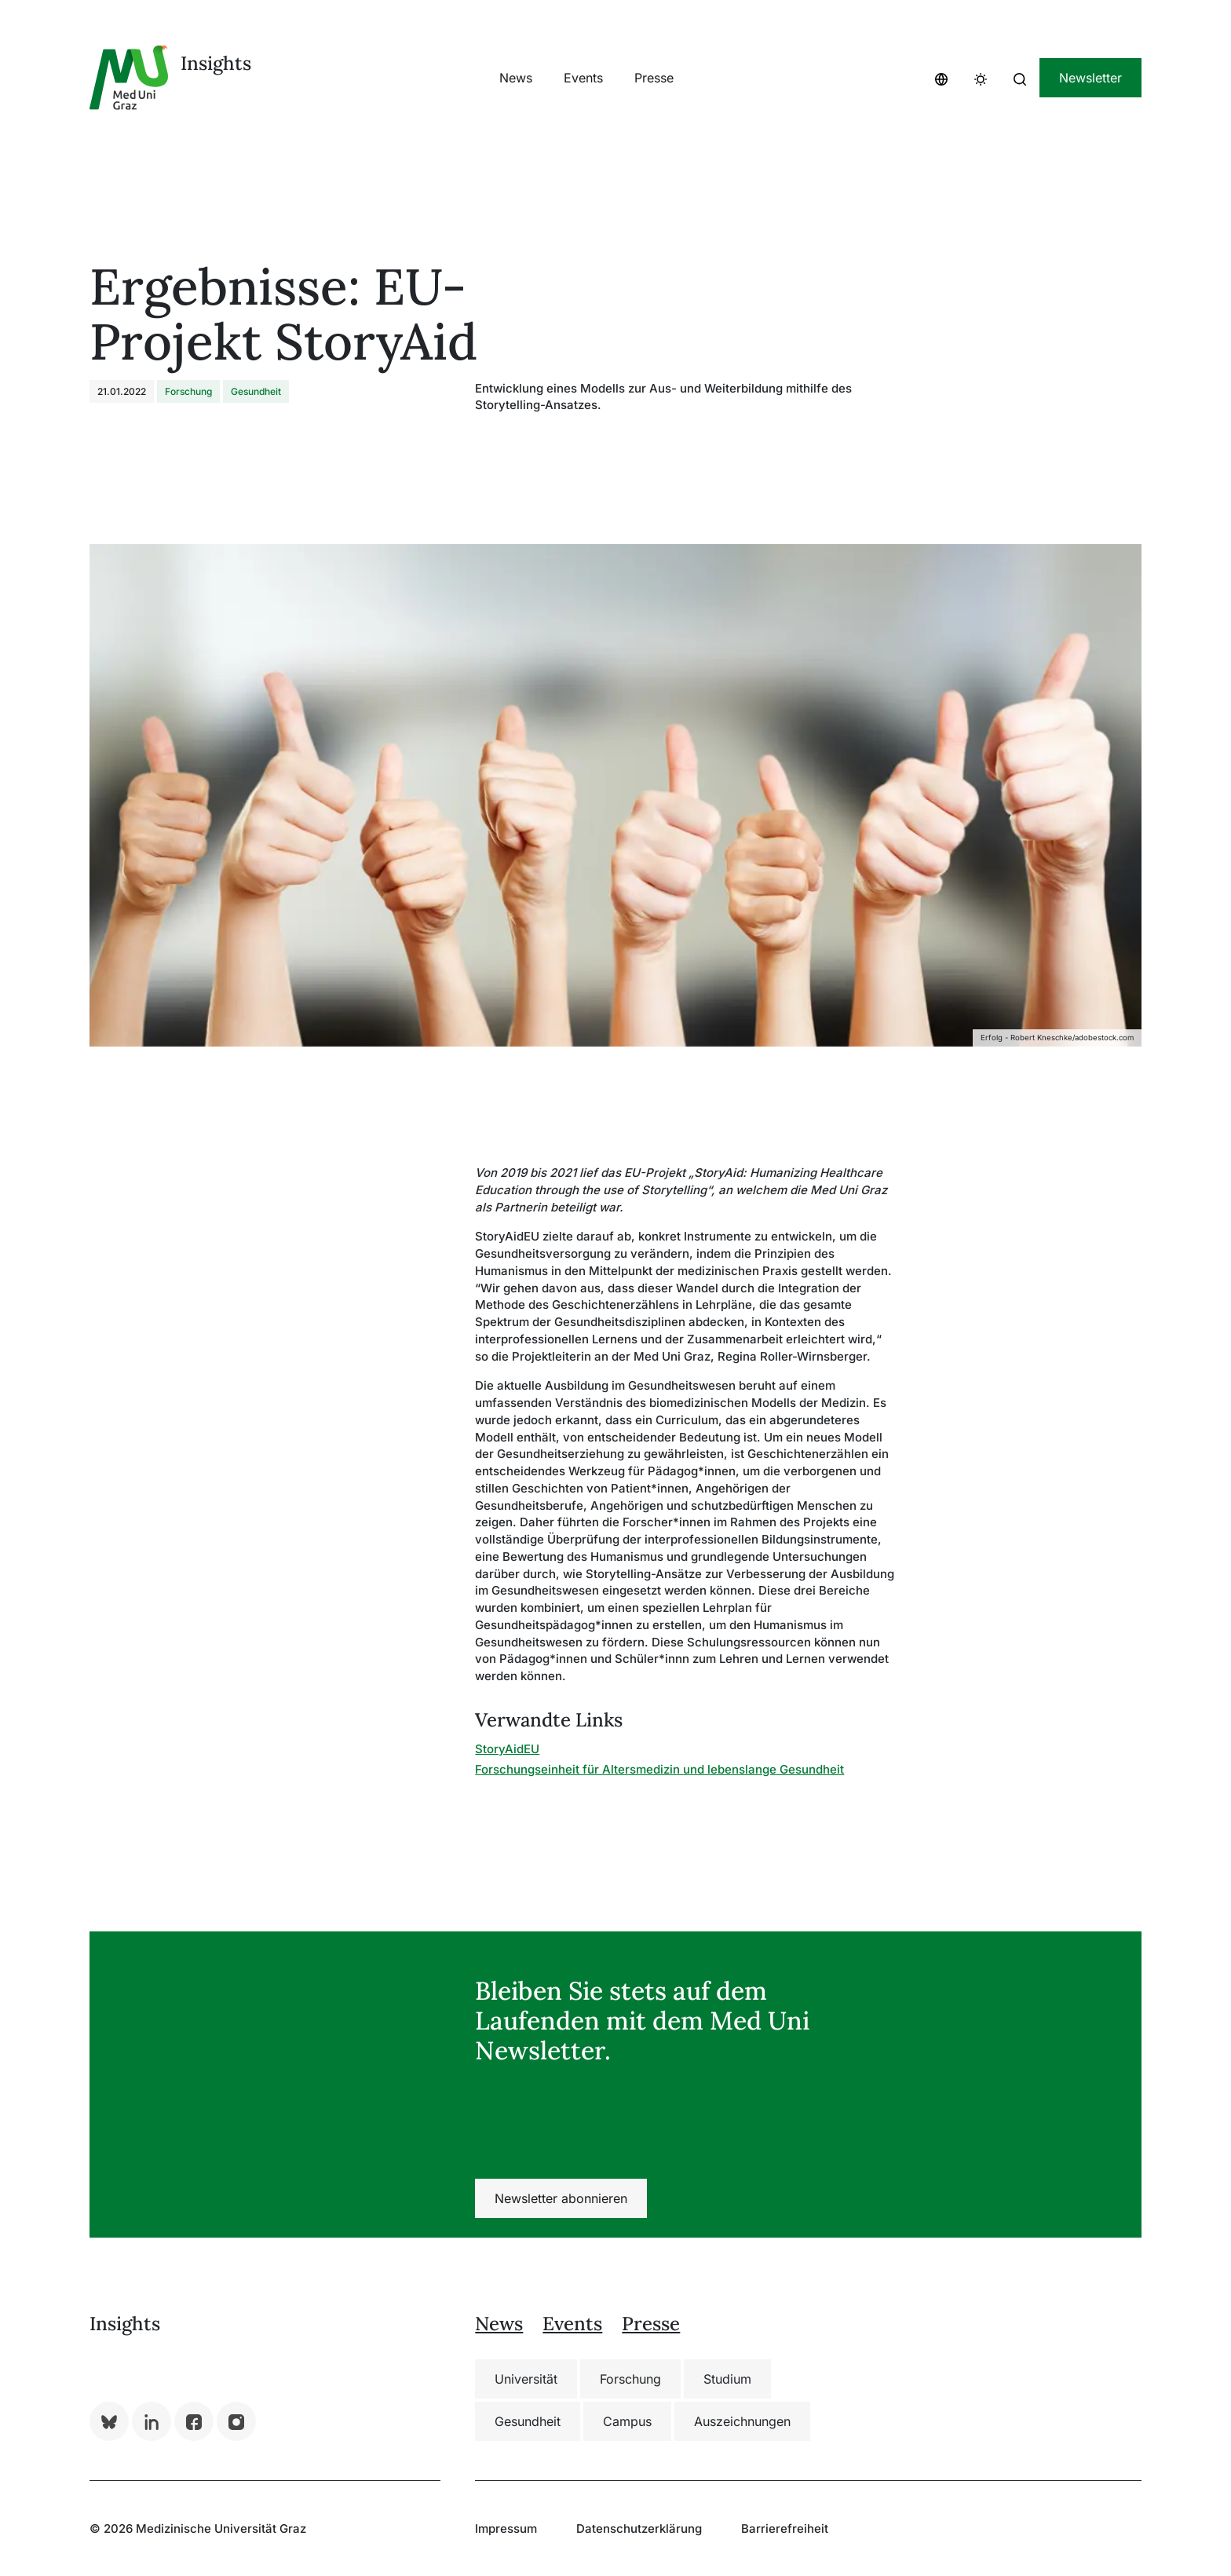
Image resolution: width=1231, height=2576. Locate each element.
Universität (526, 2379)
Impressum (506, 2528)
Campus (627, 2421)
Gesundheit (528, 2421)
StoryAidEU (507, 1748)
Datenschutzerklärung (639, 2528)
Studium (727, 2379)
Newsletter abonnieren (561, 2198)
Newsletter (1090, 78)
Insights (216, 63)
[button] (941, 77)
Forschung (630, 2379)
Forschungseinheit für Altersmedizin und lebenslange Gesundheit (659, 1769)
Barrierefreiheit (784, 2528)
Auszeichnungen (742, 2421)
